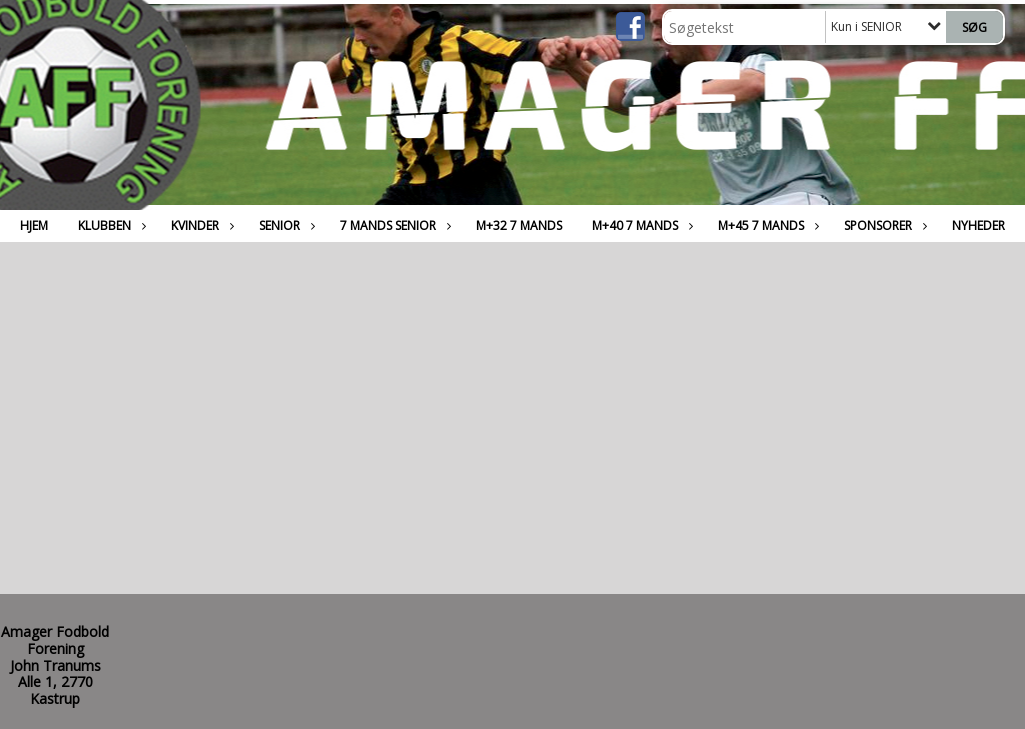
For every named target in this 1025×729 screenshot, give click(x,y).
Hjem (34, 225)
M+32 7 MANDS (519, 225)
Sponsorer (883, 225)
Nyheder (978, 225)
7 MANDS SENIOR (393, 225)
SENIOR (284, 225)
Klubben (109, 225)
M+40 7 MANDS (640, 225)
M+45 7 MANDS (766, 225)
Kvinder (200, 225)
